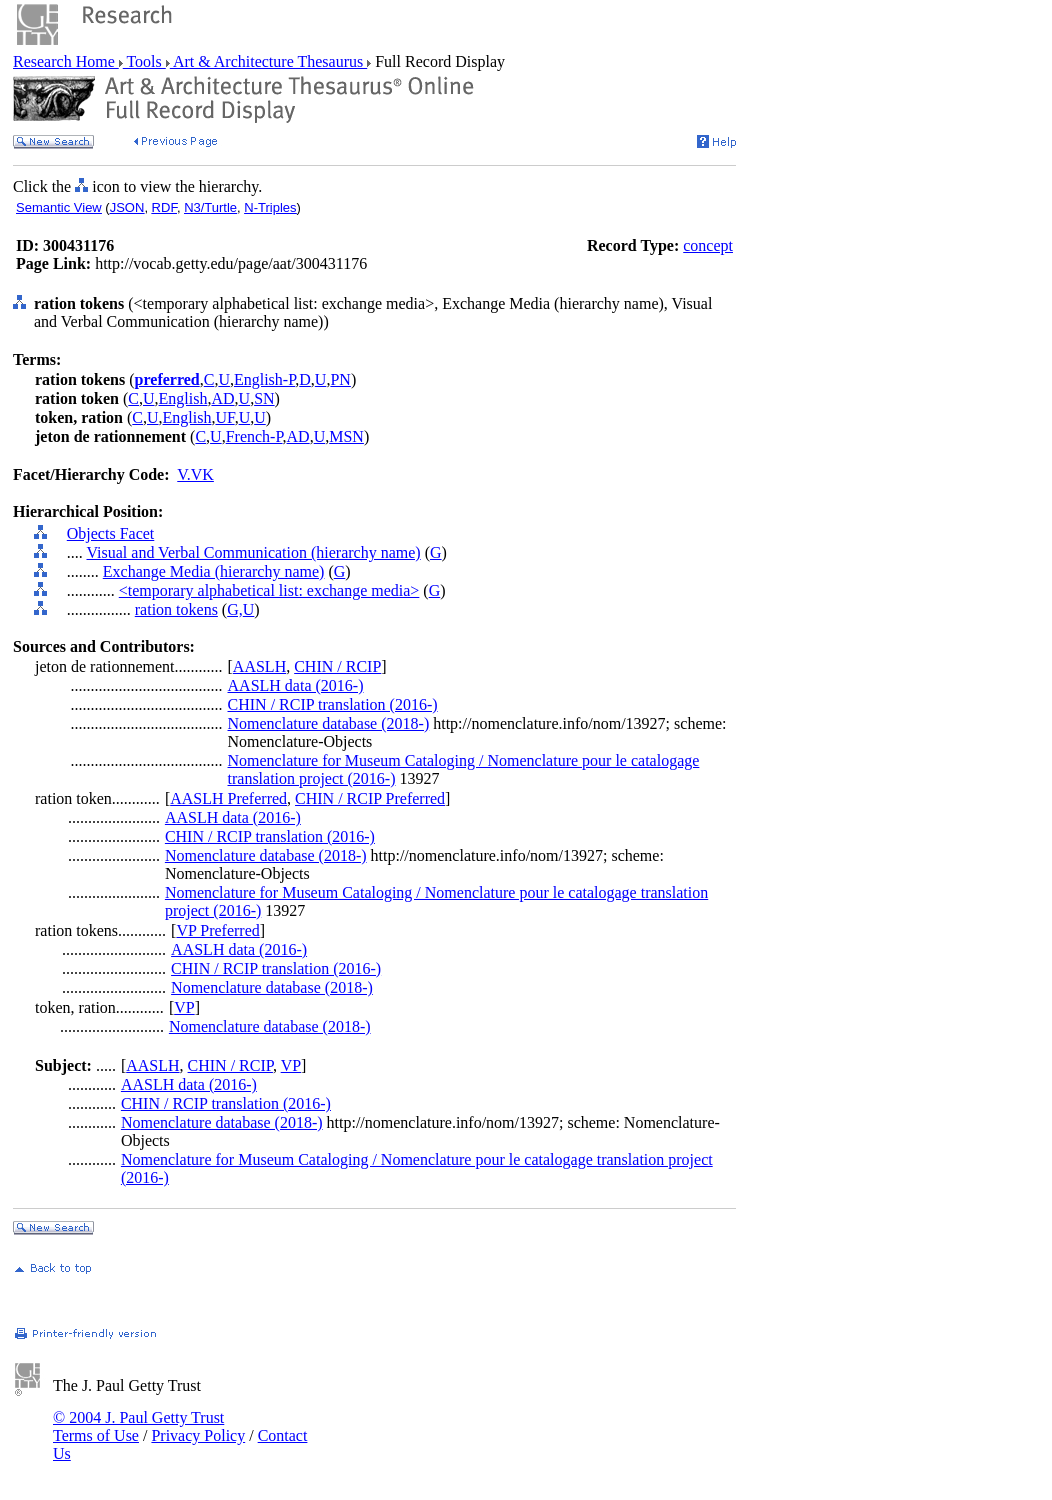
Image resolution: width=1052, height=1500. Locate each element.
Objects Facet (111, 533)
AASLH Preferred (228, 798)
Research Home (66, 61)
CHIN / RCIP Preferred (370, 798)
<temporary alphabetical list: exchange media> (269, 590)
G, (235, 609)
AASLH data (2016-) (296, 685)
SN (264, 398)
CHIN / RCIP (337, 666)
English (183, 398)
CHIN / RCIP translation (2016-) (333, 704)
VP (184, 1007)
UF (224, 417)
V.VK (195, 474)
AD (222, 398)
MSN (346, 436)
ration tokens (176, 609)
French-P (254, 436)
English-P (264, 379)
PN (340, 379)
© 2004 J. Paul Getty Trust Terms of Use (138, 1426)
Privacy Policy (198, 1435)
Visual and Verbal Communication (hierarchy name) (253, 552)
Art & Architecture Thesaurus (268, 61)
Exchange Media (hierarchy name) (214, 571)
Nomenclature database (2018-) (329, 723)
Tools (144, 61)
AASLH (259, 666)
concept (708, 245)
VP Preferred (217, 930)
